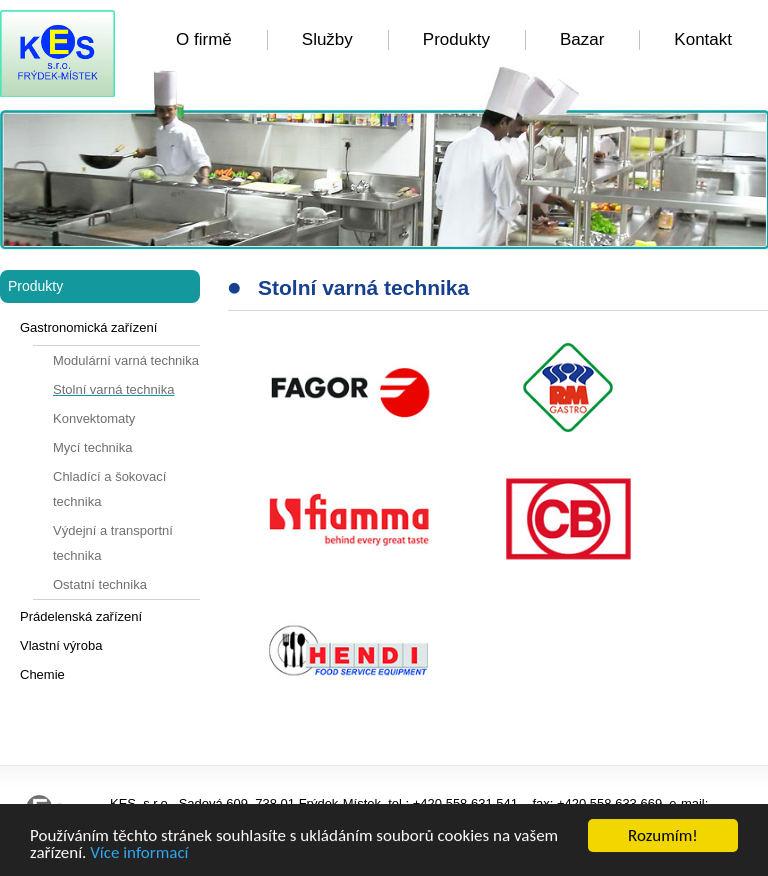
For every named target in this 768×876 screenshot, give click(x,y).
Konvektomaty (94, 418)
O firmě (204, 39)
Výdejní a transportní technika (113, 543)
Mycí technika (92, 447)
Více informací (139, 853)
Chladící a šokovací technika (109, 489)
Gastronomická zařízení (88, 327)
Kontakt (703, 39)
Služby (327, 39)
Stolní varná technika (113, 389)
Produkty (456, 39)
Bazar (582, 39)
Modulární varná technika (126, 360)
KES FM (57, 53)
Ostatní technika (100, 584)
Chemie (42, 674)
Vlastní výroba (61, 645)
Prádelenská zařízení (81, 616)
